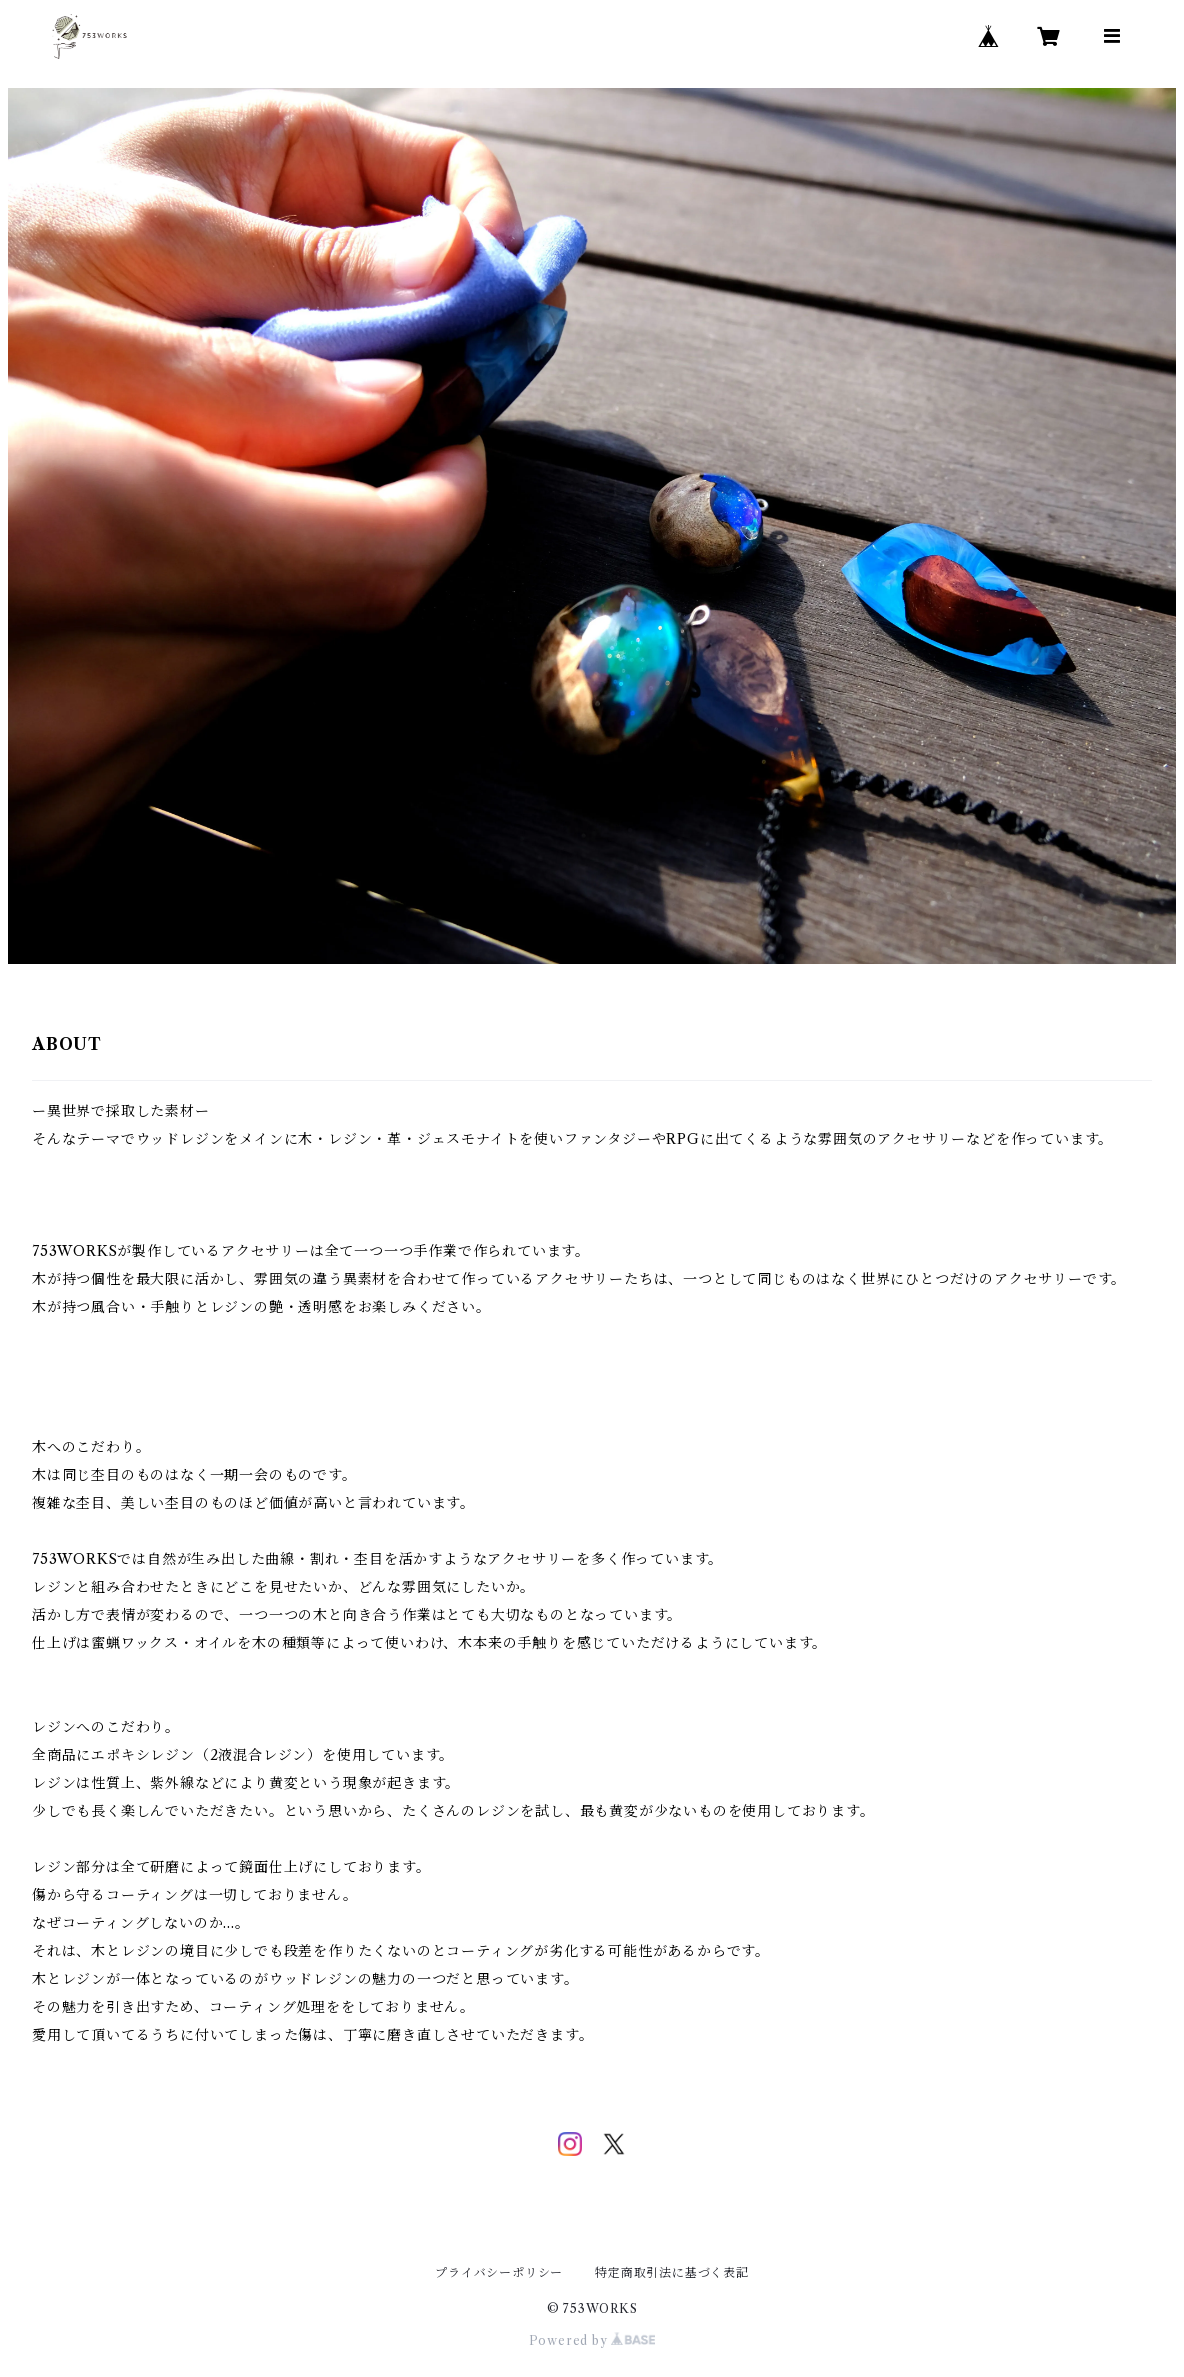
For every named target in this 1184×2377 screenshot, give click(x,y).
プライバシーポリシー (499, 2272)
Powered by (592, 2340)
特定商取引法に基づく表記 (672, 2272)
